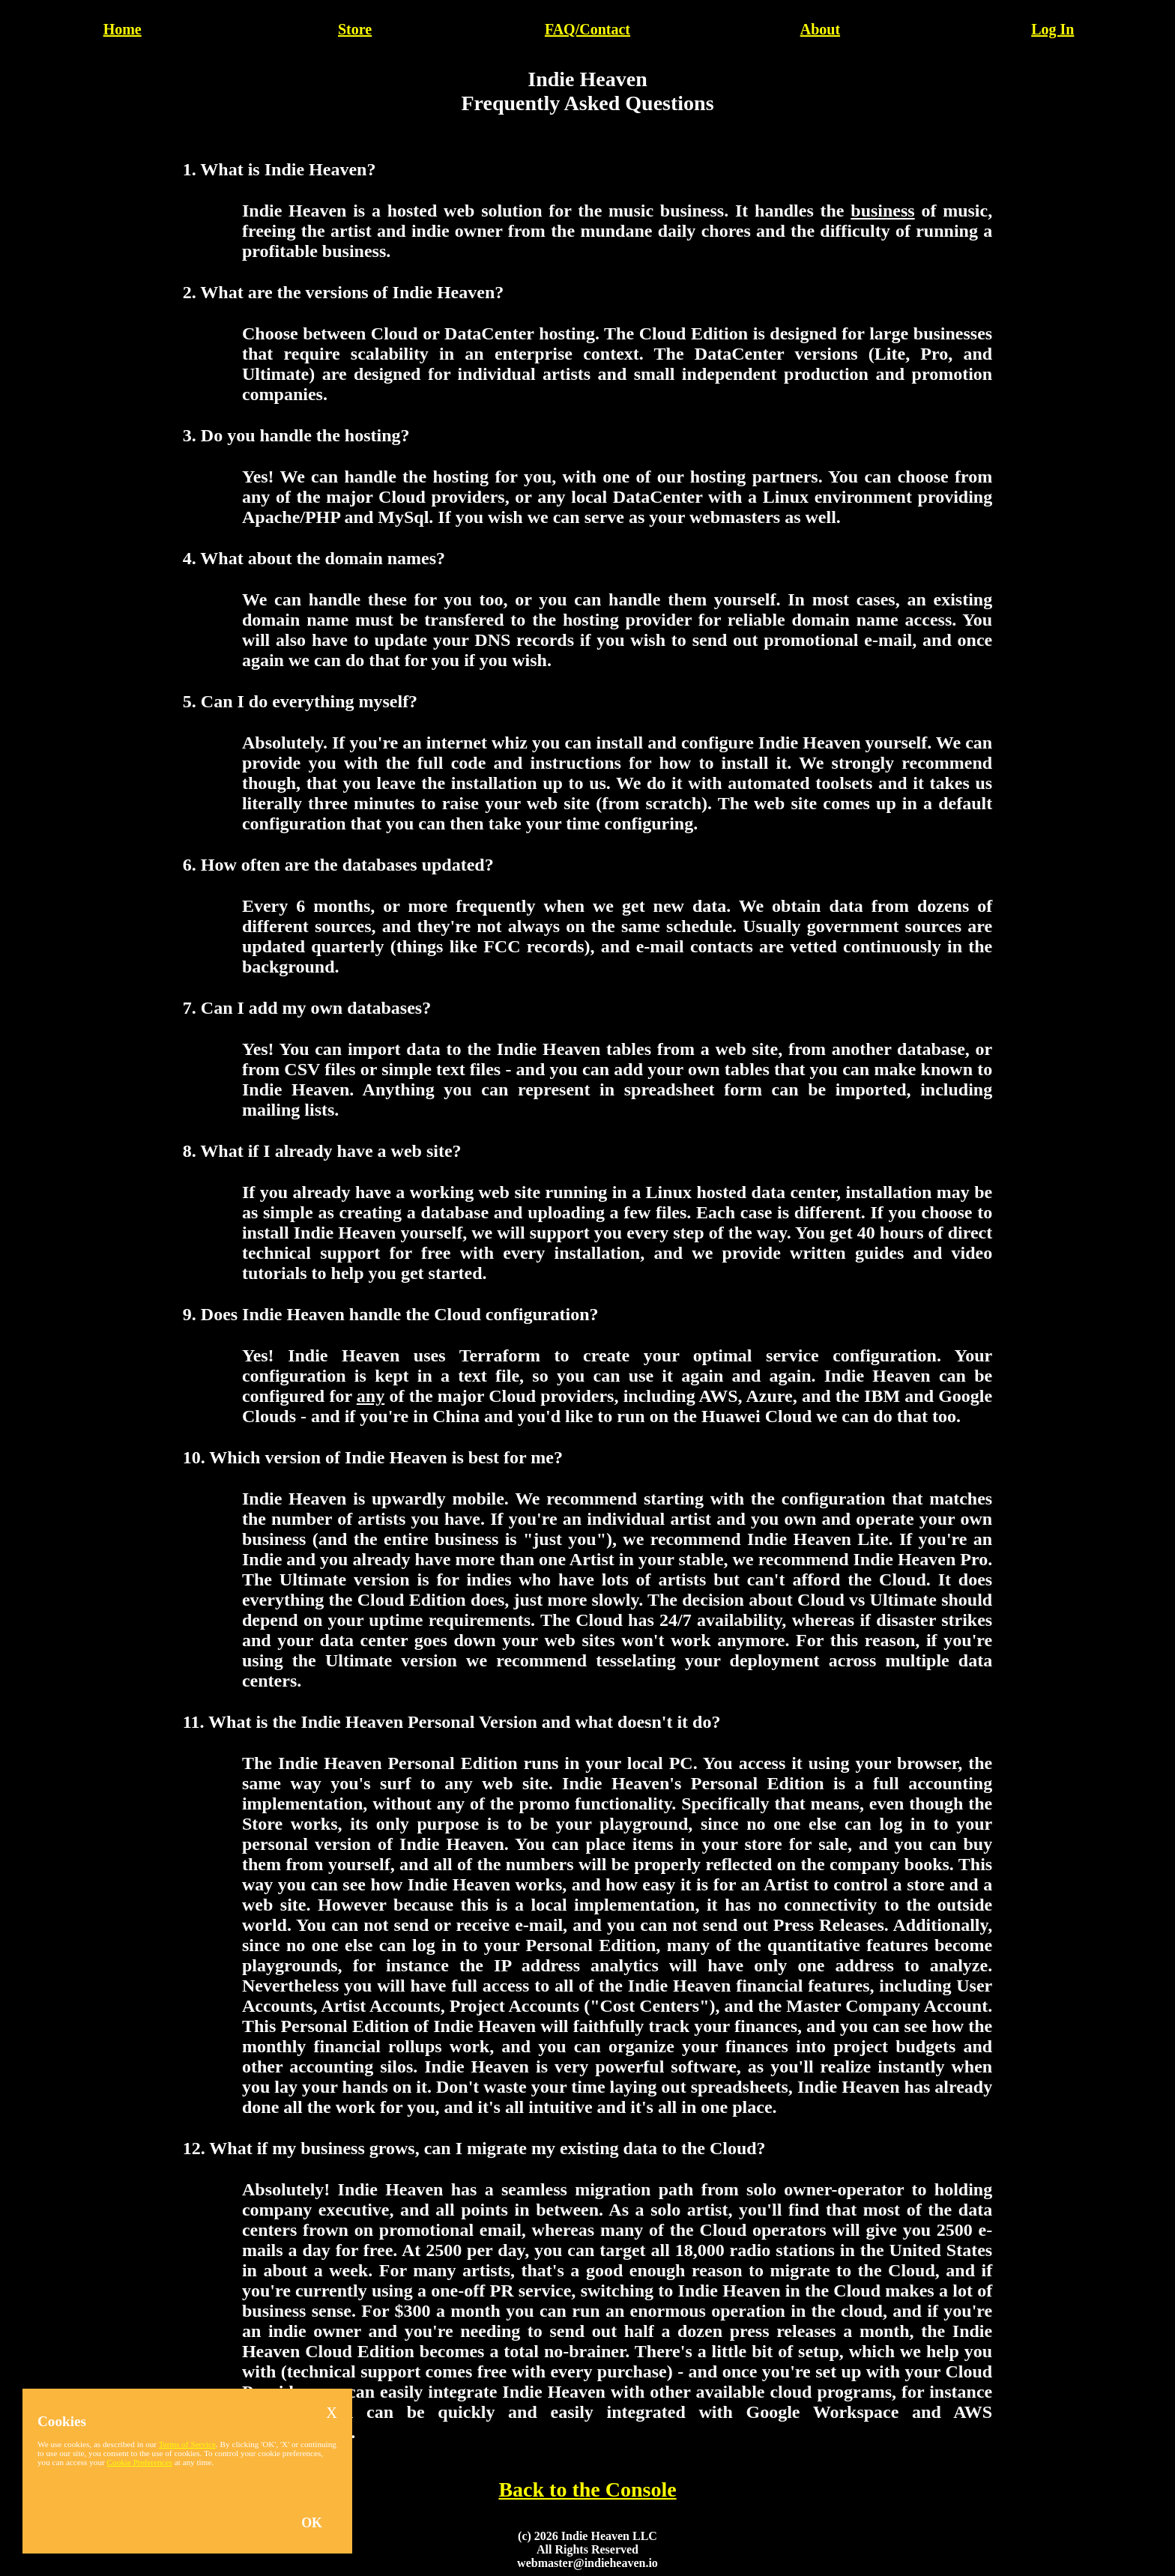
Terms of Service (187, 2444)
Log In (1052, 29)
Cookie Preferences (139, 2462)
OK (311, 2522)
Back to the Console (587, 2489)
